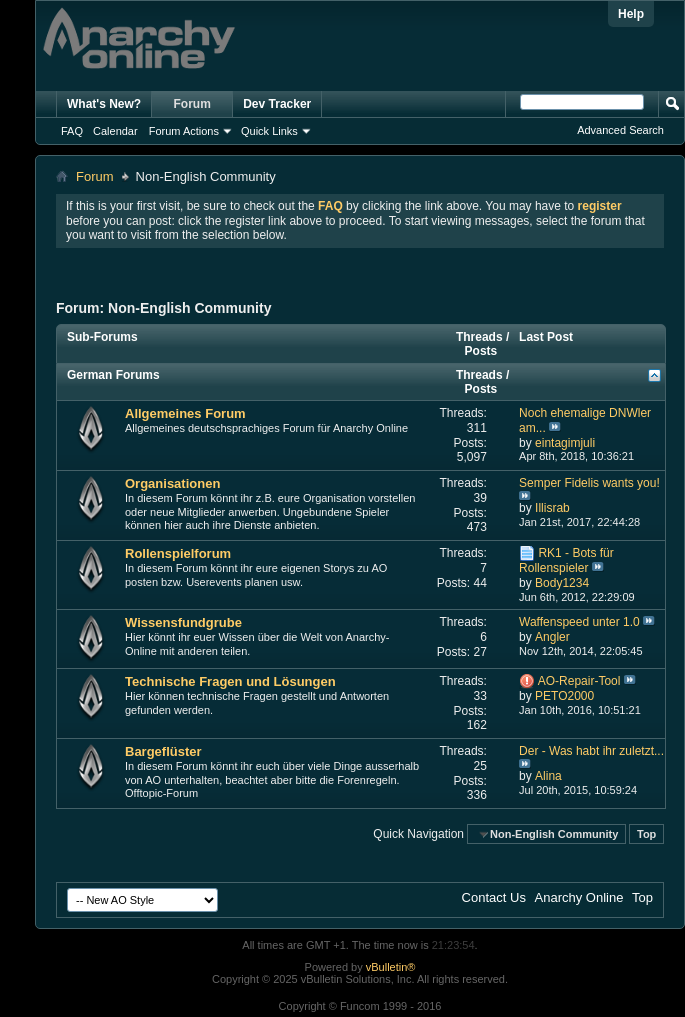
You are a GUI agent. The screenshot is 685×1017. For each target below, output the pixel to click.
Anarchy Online (579, 897)
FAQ (72, 131)
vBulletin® (391, 967)
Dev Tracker (277, 104)
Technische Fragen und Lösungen (230, 681)
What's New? (104, 104)
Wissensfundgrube (183, 622)
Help (631, 14)
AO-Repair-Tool (579, 681)
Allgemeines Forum (185, 413)
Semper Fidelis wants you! (589, 483)
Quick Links (269, 131)
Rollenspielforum (178, 553)
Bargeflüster (163, 751)
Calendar (115, 131)
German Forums (113, 375)
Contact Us (494, 897)
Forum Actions (184, 131)
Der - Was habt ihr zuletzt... (591, 751)
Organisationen (172, 483)
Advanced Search (620, 130)
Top (646, 834)
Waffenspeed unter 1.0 (579, 622)
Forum (192, 104)
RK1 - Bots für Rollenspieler (566, 560)
